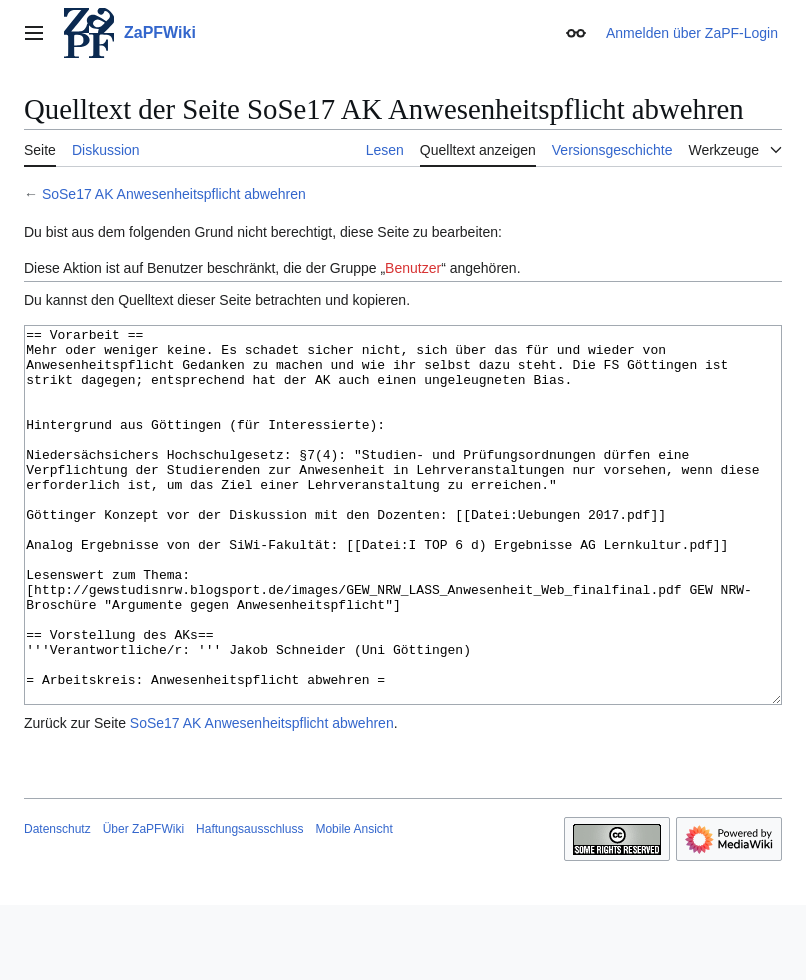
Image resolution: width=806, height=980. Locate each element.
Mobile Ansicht (353, 904)
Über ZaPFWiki (143, 904)
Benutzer (413, 268)
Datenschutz (57, 904)
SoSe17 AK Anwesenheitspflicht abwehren (174, 194)
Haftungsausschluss (249, 904)
